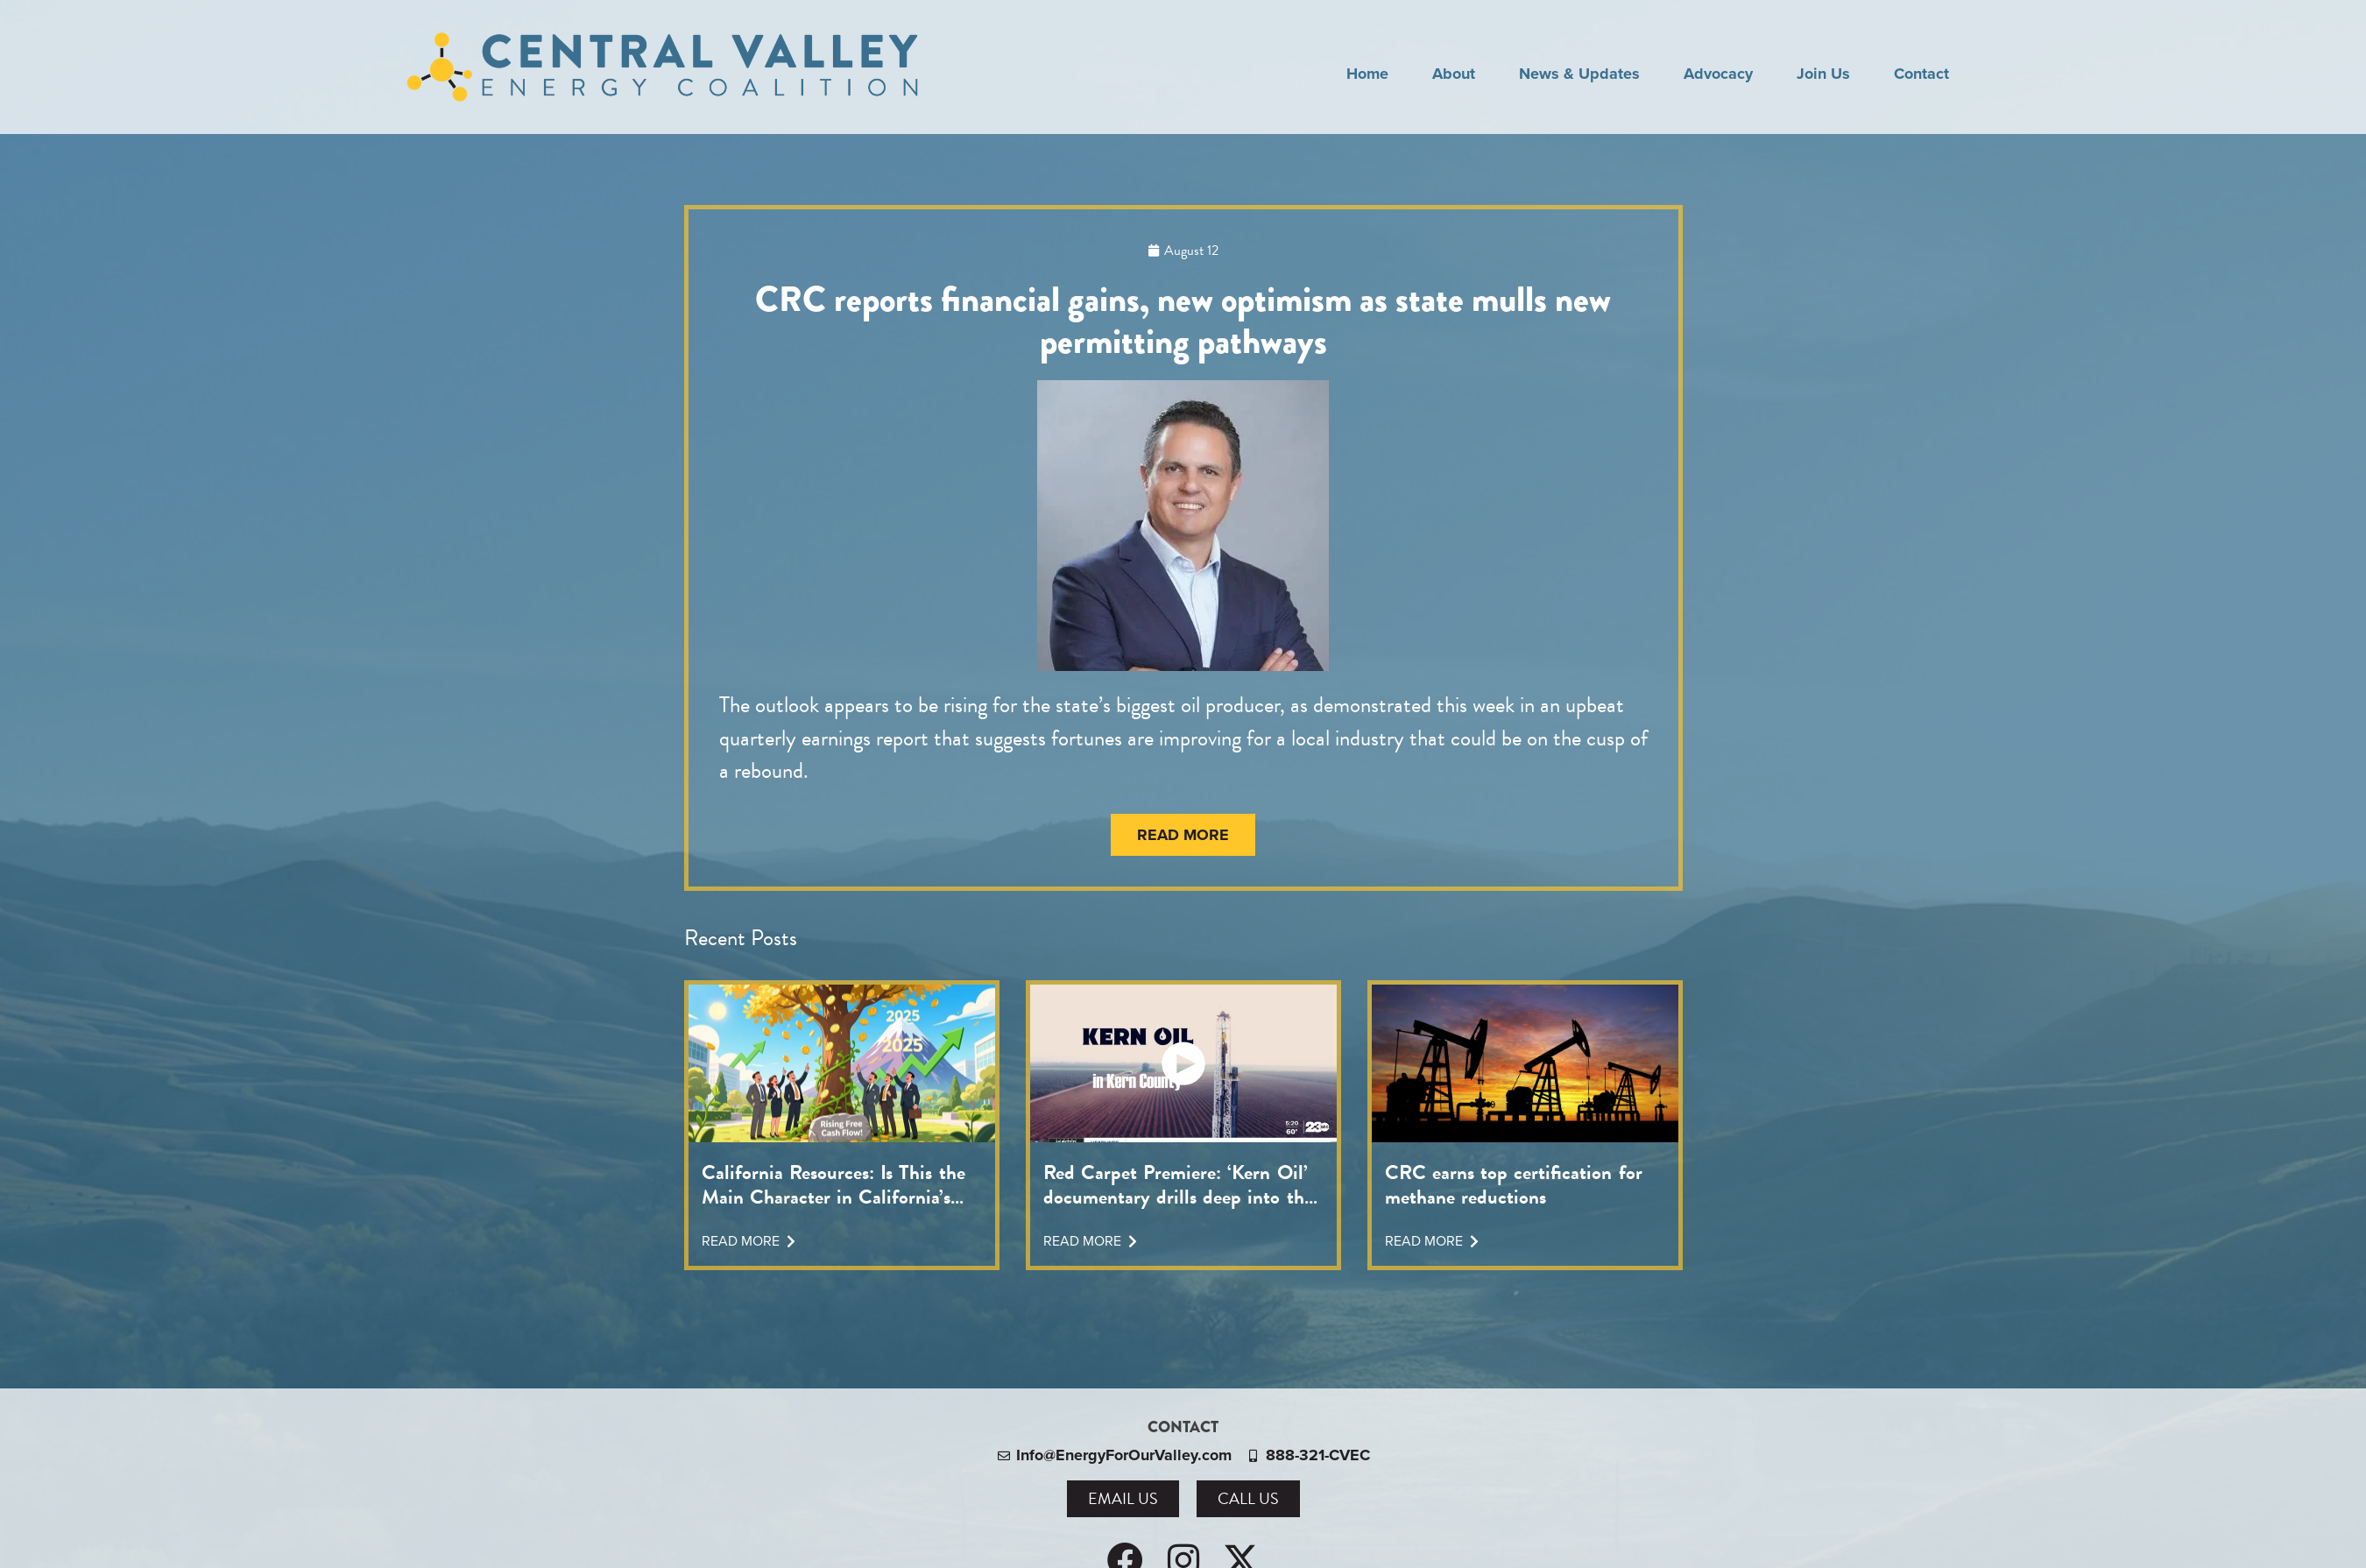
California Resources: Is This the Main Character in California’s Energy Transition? (833, 1184)
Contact (1921, 73)
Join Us (1823, 73)
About (1453, 73)
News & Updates (1579, 73)
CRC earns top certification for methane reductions (1513, 1184)
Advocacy (1718, 73)
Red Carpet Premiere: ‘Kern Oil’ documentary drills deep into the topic (1178, 1184)
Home (1367, 73)
